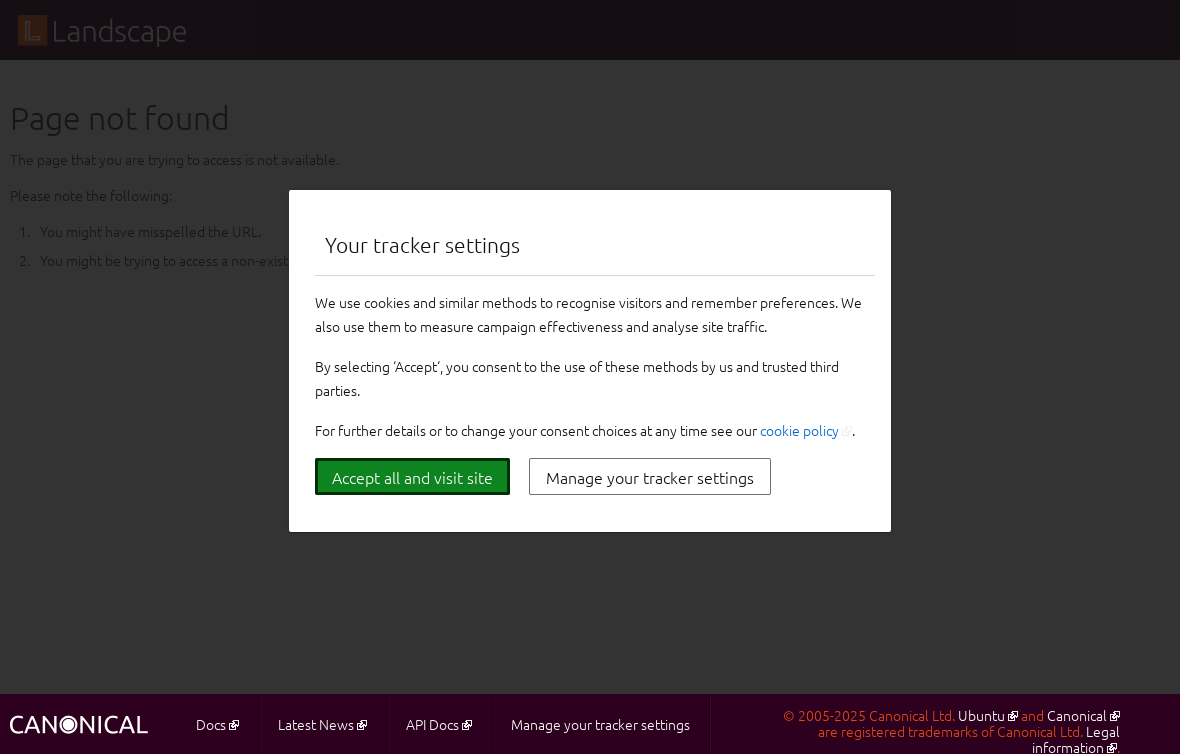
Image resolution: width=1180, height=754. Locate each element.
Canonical (1077, 715)
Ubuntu (981, 715)
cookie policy (799, 430)
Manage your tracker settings (650, 477)
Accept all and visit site (412, 477)
